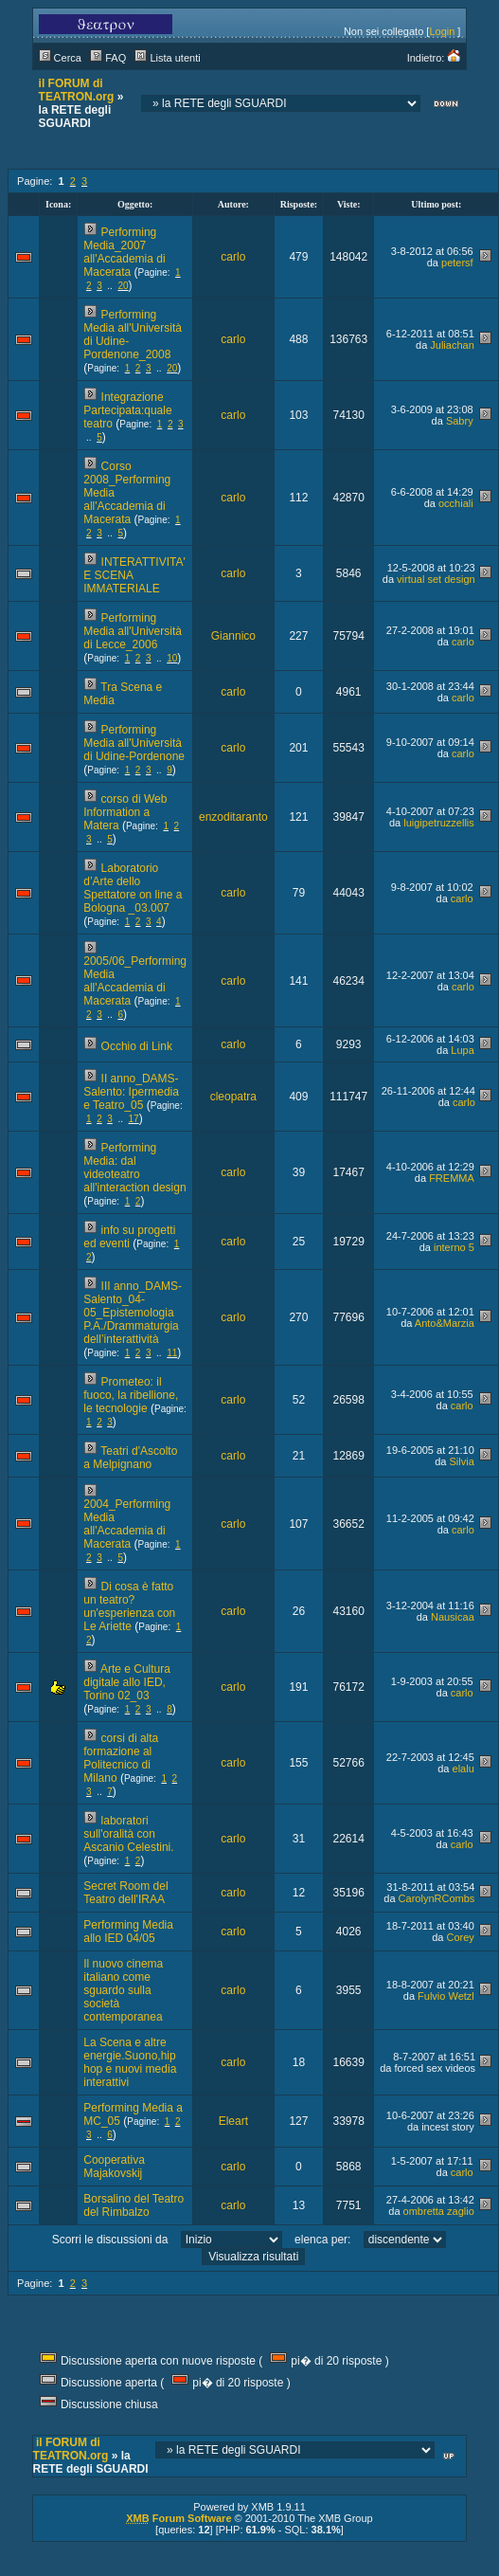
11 (172, 1353)
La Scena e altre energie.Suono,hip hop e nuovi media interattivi (129, 2062)
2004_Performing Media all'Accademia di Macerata (126, 1524)
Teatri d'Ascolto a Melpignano (130, 1457)
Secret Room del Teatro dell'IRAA (125, 1892)
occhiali (455, 503)
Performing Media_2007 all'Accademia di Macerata (124, 252)
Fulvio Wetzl (446, 1996)
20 (122, 286)
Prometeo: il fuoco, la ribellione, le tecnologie (130, 1395)
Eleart (233, 2121)
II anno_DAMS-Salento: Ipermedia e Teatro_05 (131, 1092)
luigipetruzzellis (438, 822)
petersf (457, 262)
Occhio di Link (136, 1046)
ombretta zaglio (438, 2211)
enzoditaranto (233, 817)
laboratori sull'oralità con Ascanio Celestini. (128, 1834)
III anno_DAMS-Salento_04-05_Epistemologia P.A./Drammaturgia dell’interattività (132, 1312)
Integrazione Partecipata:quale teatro (127, 410)
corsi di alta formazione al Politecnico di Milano (120, 1758)
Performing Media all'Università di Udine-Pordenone (134, 743)
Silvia (462, 1461)
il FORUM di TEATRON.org (77, 90)
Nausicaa (452, 1617)
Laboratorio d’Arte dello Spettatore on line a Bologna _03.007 (132, 888)
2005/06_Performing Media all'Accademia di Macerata (135, 980)
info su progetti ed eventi (129, 1237)
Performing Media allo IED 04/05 (128, 1931)
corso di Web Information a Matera (125, 812)
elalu (463, 1768)
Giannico (233, 636)
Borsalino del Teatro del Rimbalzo (133, 2205)
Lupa (462, 1050)
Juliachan (451, 345)
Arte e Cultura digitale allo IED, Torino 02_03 (126, 1682)
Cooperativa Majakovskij (114, 2166)
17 (134, 1119)
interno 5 (454, 1247)
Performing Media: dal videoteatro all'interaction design (134, 1167)
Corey (459, 1937)
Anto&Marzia (444, 1323)
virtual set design (436, 579)
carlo (233, 256)
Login (441, 31)
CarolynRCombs (437, 1898)
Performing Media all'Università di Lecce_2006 (132, 631)
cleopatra (233, 1096)
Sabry (459, 420)
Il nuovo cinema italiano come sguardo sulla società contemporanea (123, 1990)
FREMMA (451, 1178)
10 (172, 658)
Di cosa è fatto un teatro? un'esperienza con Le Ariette (129, 1606)
